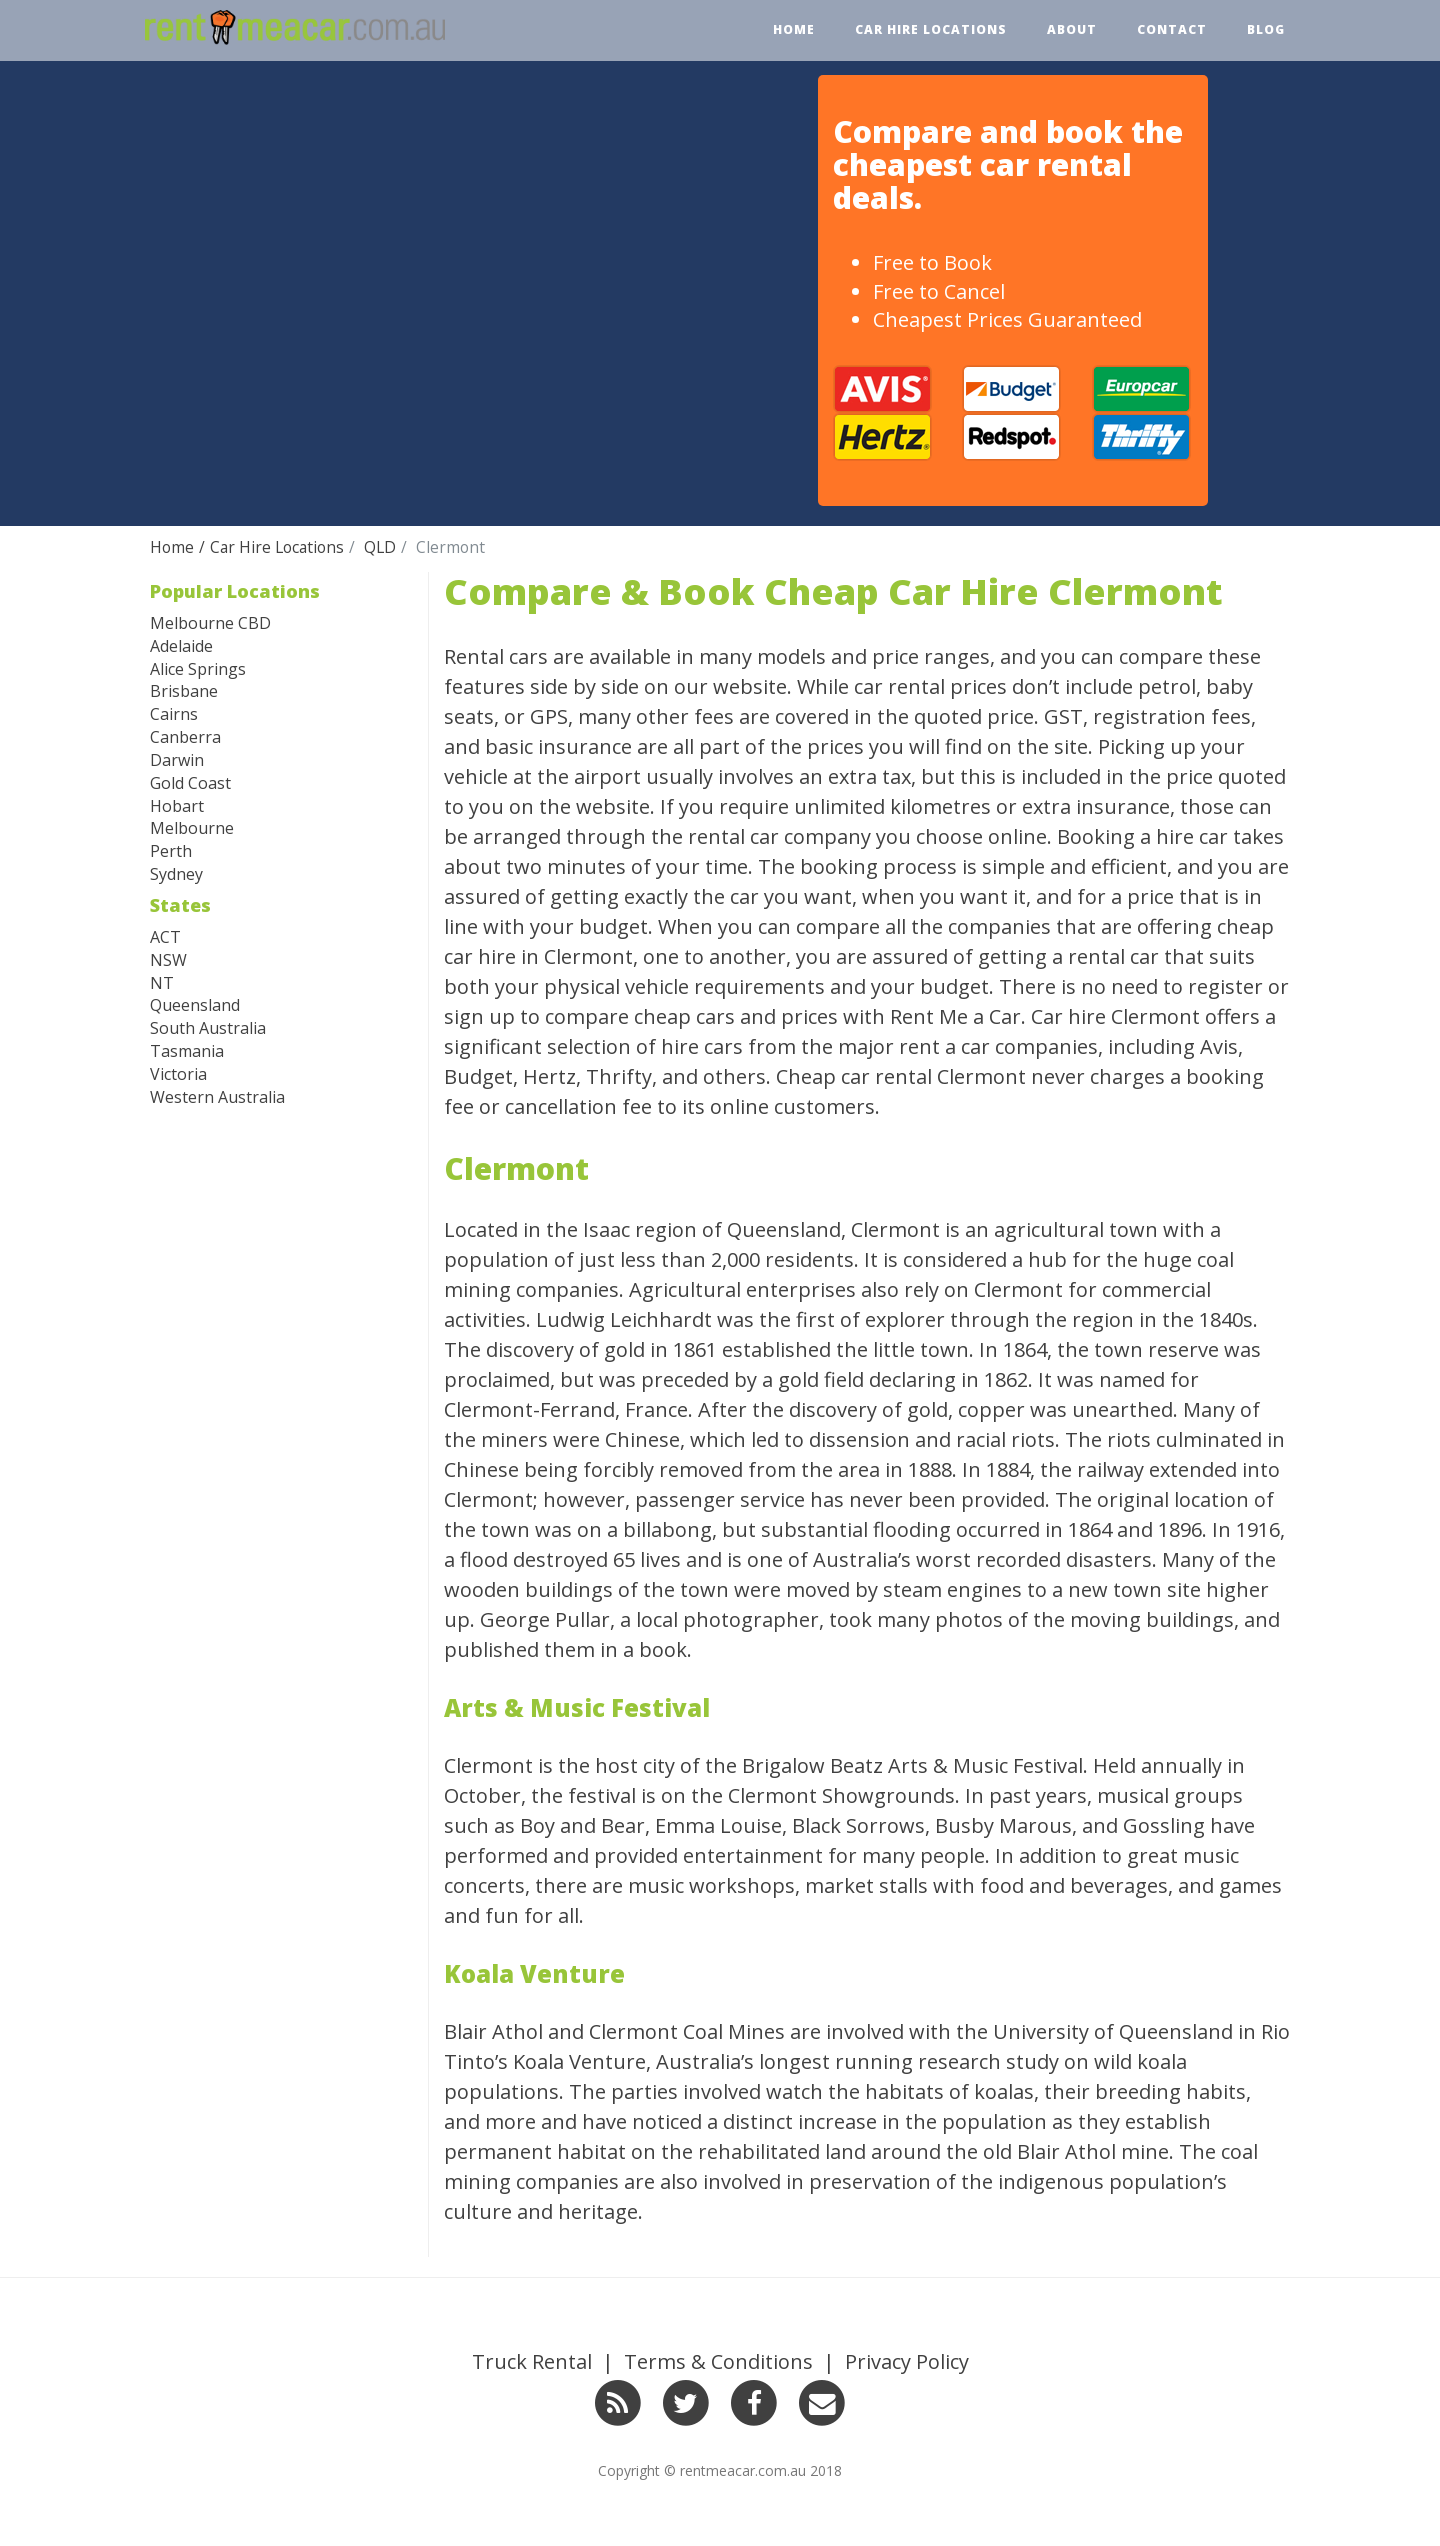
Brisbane (184, 691)
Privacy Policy (907, 2361)
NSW (168, 960)
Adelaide (181, 646)
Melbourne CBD (210, 623)
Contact (1172, 29)
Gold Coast (190, 783)
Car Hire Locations (931, 29)
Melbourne (192, 828)
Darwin (177, 760)
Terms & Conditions (718, 2361)
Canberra (185, 737)
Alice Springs (198, 669)
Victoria (178, 1074)
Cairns (174, 714)
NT (162, 983)
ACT (165, 937)
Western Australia (217, 1097)
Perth (171, 851)
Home (794, 29)
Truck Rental (532, 2361)
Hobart (177, 806)
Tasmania (187, 1051)
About (1072, 29)
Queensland (195, 1005)
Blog (1266, 29)
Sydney (176, 874)
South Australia (208, 1028)
